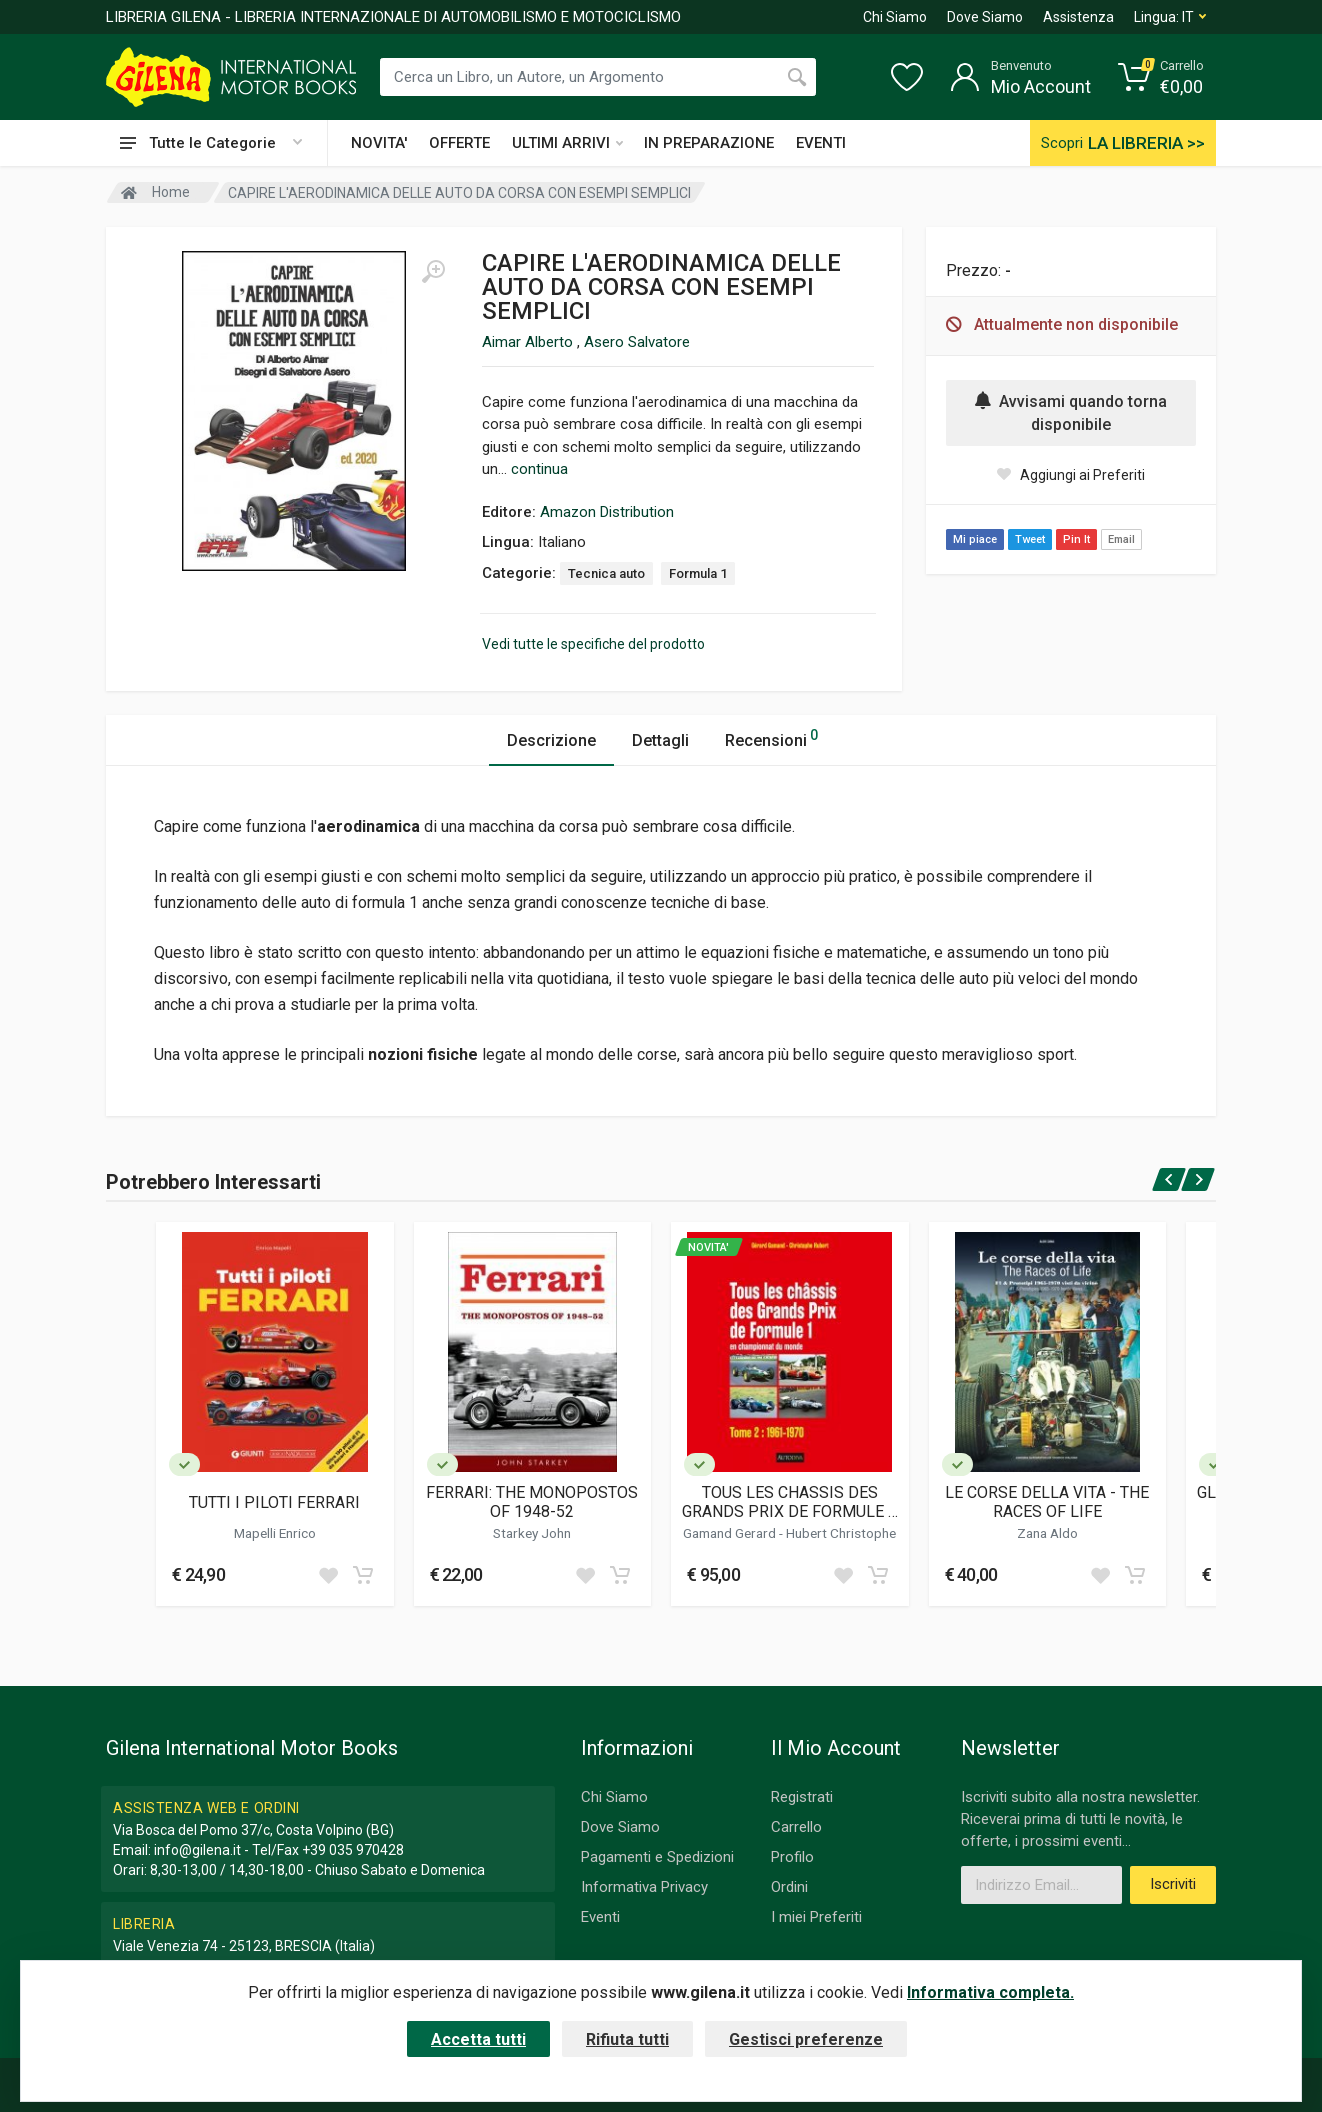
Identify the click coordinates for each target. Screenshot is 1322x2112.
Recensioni (771, 737)
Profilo (792, 1857)
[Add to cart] (363, 1575)
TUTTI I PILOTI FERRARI (274, 1502)
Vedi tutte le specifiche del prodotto (593, 644)
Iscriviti (1173, 1884)
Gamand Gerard (731, 1533)
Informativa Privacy (644, 1887)
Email (1121, 539)
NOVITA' (379, 143)
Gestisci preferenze (806, 2039)
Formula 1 (698, 573)
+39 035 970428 (353, 1850)
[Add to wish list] (328, 1575)
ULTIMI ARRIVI (567, 143)
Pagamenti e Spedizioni (657, 1857)
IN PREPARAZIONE (709, 143)
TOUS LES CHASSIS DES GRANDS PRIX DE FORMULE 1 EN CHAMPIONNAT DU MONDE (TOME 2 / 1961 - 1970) (789, 1502)
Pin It (1076, 539)
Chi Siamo (895, 17)
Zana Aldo (1047, 1533)
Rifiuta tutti (627, 2039)
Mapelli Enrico (275, 1533)
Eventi (600, 1917)
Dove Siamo (985, 17)
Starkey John (532, 1533)
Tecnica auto (606, 573)
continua (539, 469)
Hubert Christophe (841, 1533)
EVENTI (821, 143)
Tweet (1030, 539)
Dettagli (660, 740)
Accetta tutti (478, 2039)
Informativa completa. (990, 1992)
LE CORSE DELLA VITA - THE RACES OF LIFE (1047, 1502)
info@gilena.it (197, 1850)
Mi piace (975, 539)
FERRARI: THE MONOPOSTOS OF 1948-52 (532, 1502)
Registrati (802, 1797)
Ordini (789, 1887)
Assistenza (1078, 17)
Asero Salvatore (637, 342)
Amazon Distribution (607, 512)
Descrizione (551, 740)
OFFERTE (459, 143)
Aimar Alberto (529, 342)
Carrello (796, 1827)
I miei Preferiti (816, 1917)
